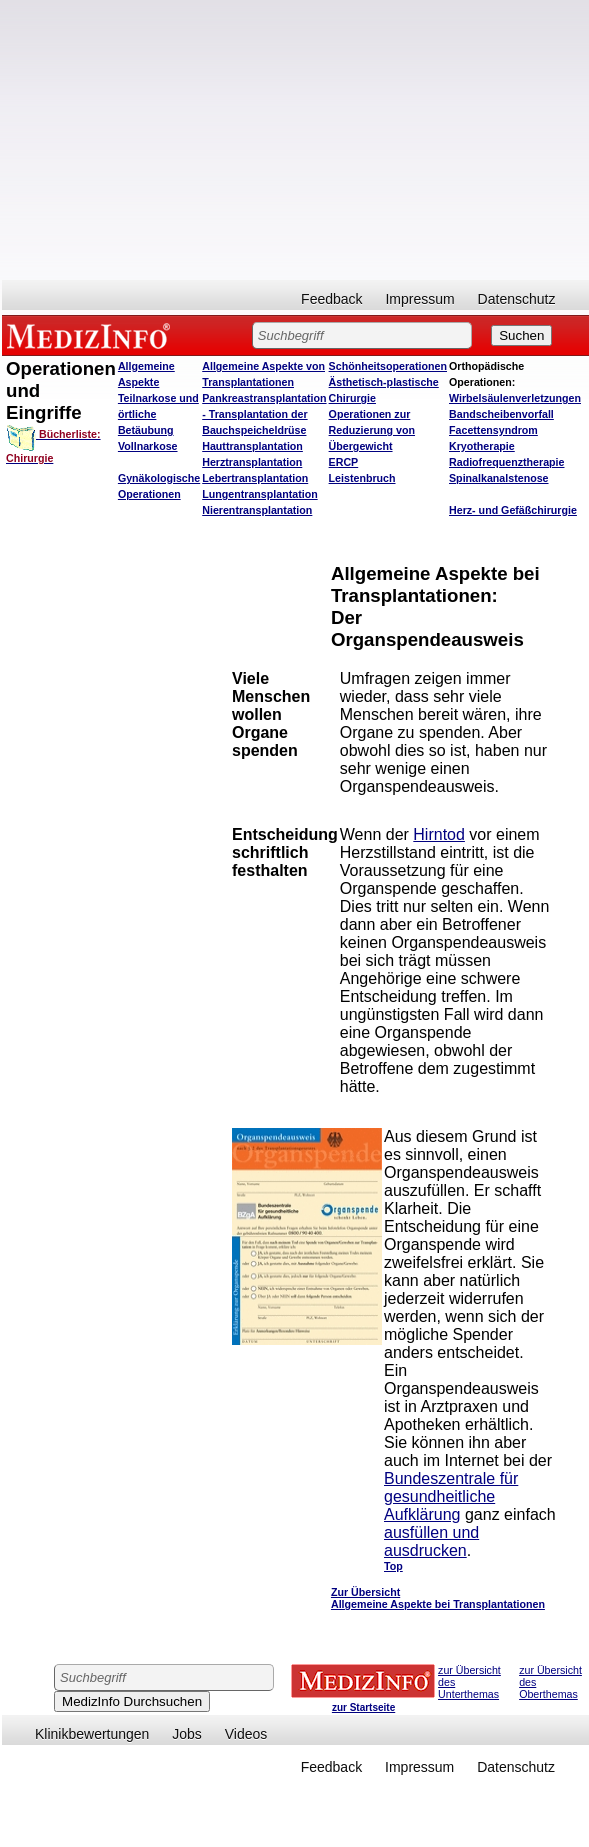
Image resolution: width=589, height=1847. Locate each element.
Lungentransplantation (259, 494)
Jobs (187, 1734)
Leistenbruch (362, 478)
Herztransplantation (252, 462)
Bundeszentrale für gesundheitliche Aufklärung (451, 1496)
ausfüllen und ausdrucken (431, 1541)
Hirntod (439, 834)
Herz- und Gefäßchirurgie (513, 510)
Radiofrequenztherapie (506, 462)
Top (393, 1566)
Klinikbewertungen (92, 1734)
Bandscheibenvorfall (501, 414)
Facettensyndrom (493, 430)
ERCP (344, 462)
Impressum (419, 299)
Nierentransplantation (257, 510)
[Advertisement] (94, 664)
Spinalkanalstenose (499, 478)
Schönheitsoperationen (388, 366)
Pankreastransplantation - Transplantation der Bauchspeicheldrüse (264, 414)
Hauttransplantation (252, 446)
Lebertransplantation (255, 478)
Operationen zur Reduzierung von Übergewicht (372, 430)
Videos (246, 1734)
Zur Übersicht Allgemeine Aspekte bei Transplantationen (438, 1598)
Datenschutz (517, 299)
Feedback (331, 299)
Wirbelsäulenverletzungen (515, 398)
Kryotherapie (482, 446)
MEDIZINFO (92, 335)
